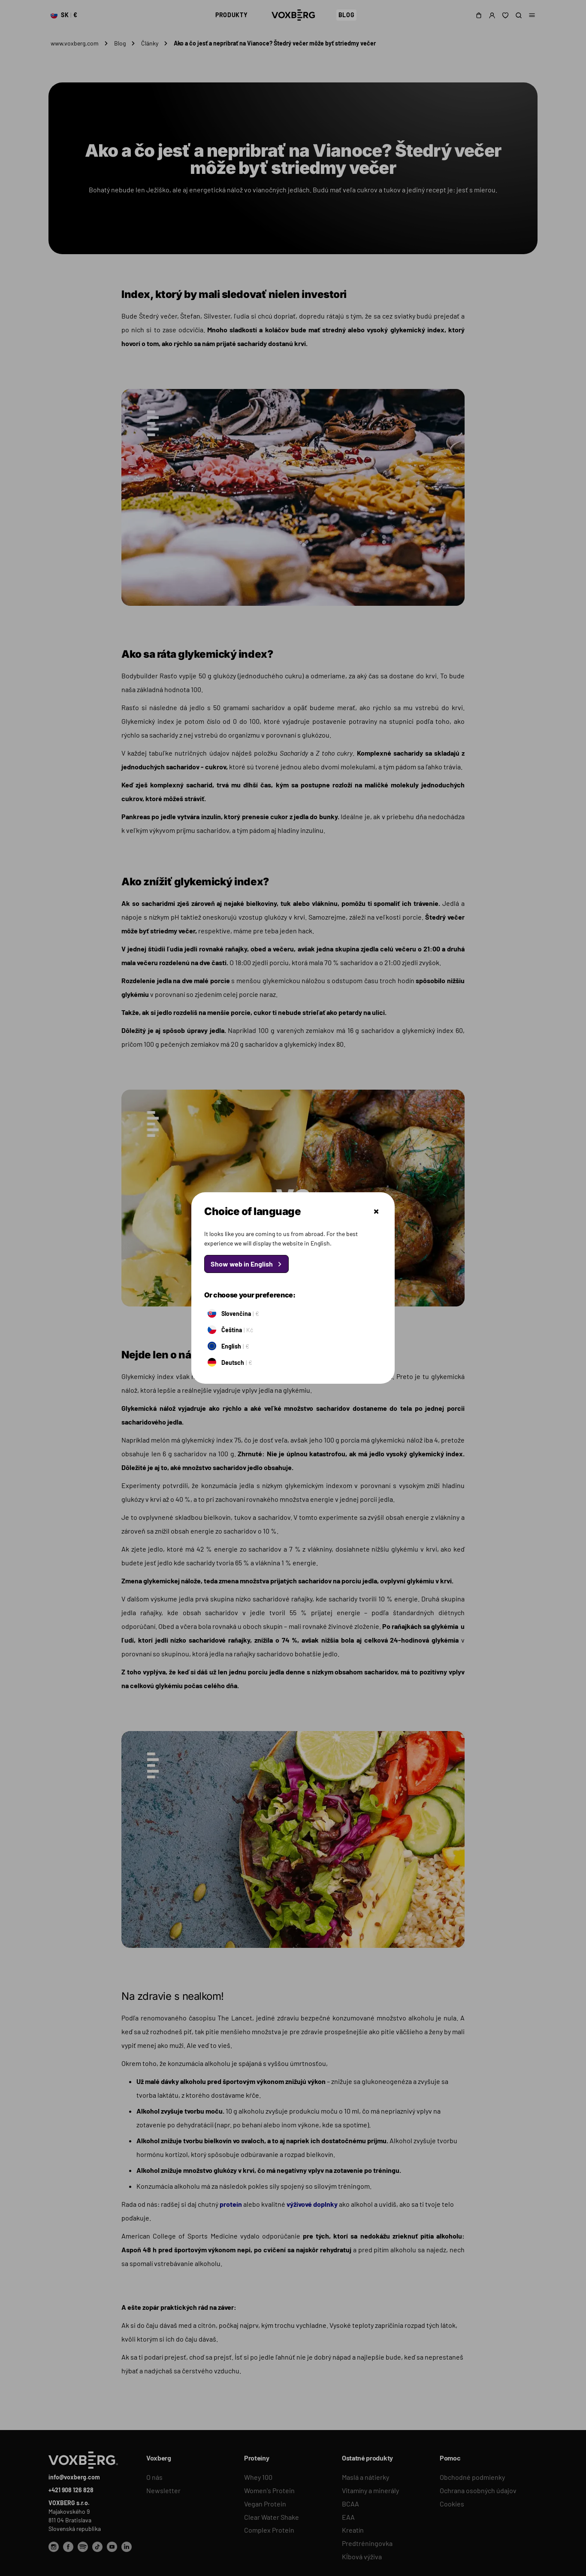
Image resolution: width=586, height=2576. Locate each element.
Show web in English (242, 1264)
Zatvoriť (376, 1211)
